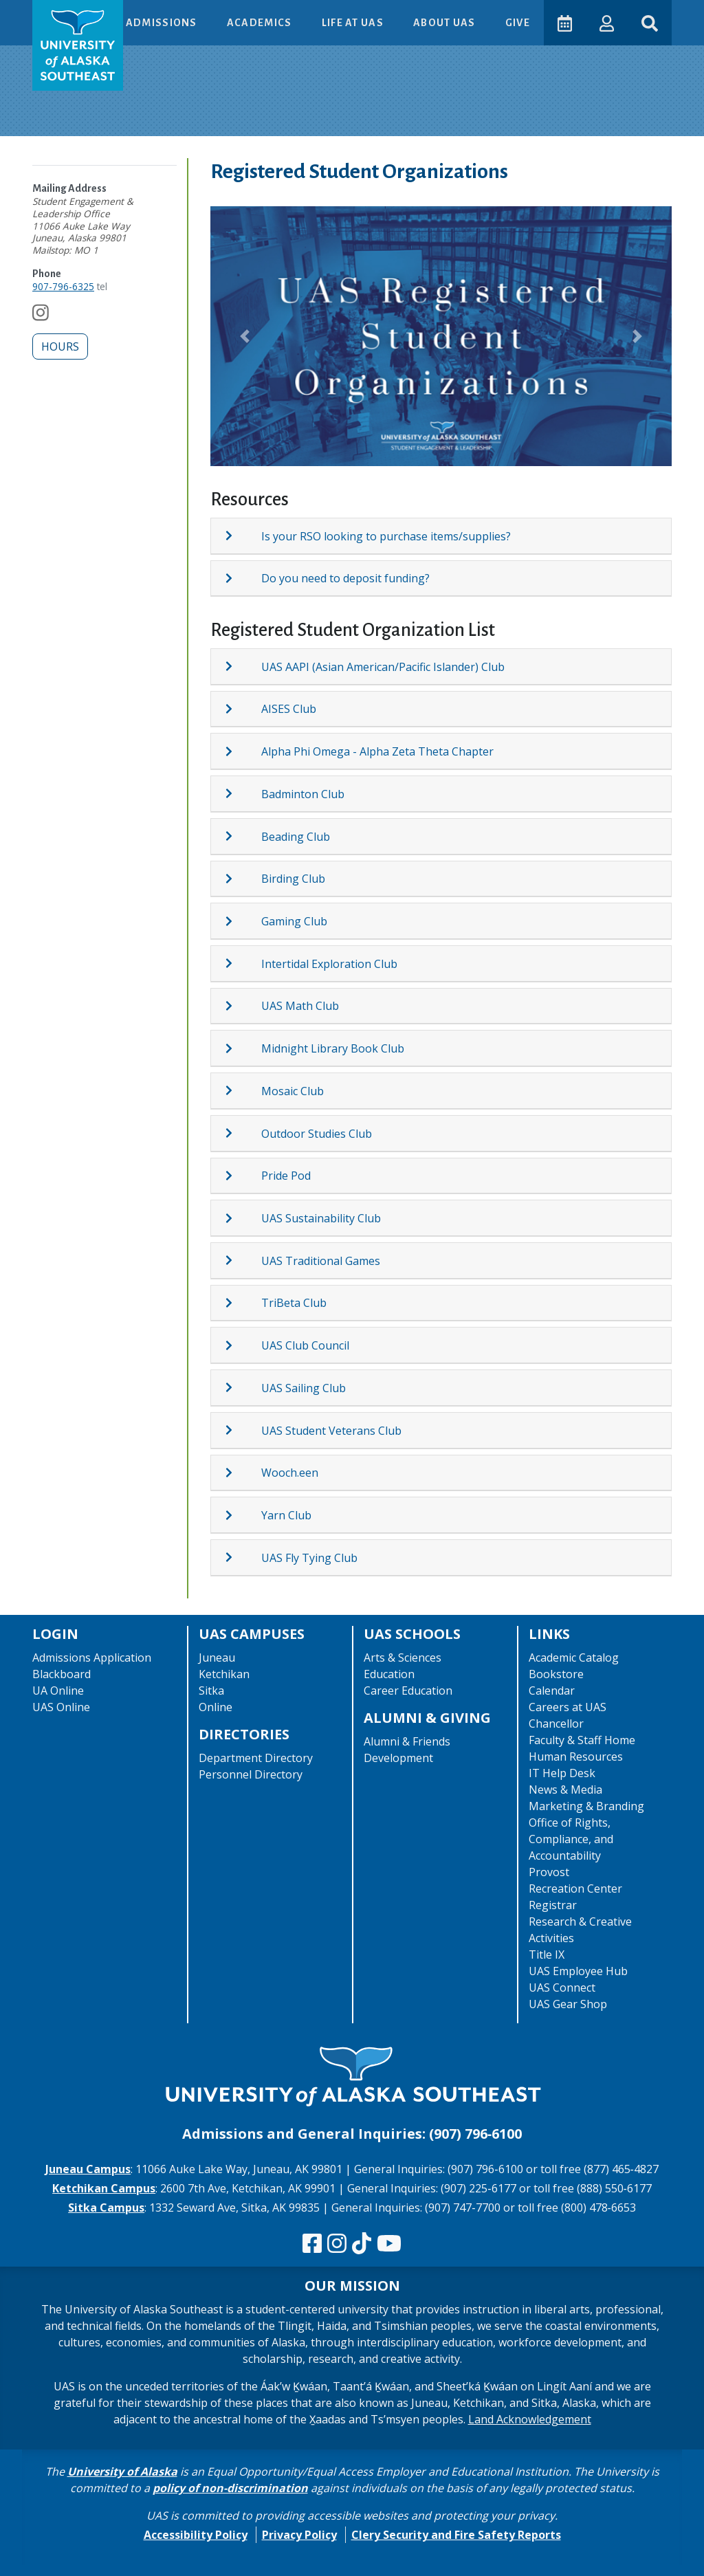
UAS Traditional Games (320, 1260)
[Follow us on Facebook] (312, 2244)
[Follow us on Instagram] (40, 315)
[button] (606, 22)
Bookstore (556, 1674)
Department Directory (256, 1757)
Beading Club (295, 836)
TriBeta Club (294, 1302)
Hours (60, 346)
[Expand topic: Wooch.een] (243, 1473)
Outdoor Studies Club (316, 1133)
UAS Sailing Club (303, 1388)
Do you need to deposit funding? (345, 578)
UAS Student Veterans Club (331, 1430)
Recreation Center (575, 1888)
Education (389, 1674)
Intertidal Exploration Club (329, 963)
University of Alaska (122, 2471)
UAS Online (61, 1707)
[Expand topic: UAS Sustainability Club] (243, 1218)
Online (215, 1707)
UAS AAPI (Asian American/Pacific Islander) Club (383, 666)
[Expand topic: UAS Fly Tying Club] (243, 1557)
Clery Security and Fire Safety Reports (456, 2534)
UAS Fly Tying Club (309, 1557)
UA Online (58, 1690)
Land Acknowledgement (529, 2419)
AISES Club (288, 708)
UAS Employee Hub (578, 1971)
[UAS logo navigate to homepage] (77, 45)
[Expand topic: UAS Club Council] (243, 1345)
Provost (549, 1872)
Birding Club (293, 878)
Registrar (553, 1905)
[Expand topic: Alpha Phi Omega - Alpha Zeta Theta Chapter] (243, 751)
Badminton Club (302, 794)
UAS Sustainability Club (321, 1218)
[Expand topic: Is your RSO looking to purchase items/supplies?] (243, 535)
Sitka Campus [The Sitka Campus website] (106, 2207)
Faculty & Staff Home (582, 1740)
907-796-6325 (63, 286)
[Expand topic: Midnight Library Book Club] (243, 1048)
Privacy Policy (299, 2534)
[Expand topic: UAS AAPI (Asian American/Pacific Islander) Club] (243, 666)
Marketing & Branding (586, 1806)
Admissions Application (91, 1657)
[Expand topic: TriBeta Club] (243, 1303)
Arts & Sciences (402, 1657)
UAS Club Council (305, 1345)
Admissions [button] (162, 22)
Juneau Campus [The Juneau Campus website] (88, 2169)
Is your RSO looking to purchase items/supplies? (386, 536)
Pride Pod (286, 1175)
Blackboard (61, 1674)
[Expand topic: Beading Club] (243, 836)
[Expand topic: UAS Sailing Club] (243, 1387)
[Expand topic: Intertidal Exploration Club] (243, 963)
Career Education (408, 1690)
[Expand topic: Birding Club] (243, 879)
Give (517, 22)
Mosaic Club (292, 1091)
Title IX (546, 1954)
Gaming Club (294, 921)
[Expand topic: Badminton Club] (243, 793)
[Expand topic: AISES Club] (243, 709)
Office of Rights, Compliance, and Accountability (571, 1839)
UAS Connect (562, 1987)
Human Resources (576, 1756)
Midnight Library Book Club (332, 1048)
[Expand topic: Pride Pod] (243, 1176)
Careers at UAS (567, 1707)
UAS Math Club (300, 1005)
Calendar (552, 1690)
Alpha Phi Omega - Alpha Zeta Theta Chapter (377, 751)
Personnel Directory (250, 1774)
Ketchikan (224, 1674)
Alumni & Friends (407, 1741)
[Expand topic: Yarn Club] (243, 1515)
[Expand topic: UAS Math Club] (243, 1006)
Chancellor (556, 1723)
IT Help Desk (562, 1773)
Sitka (211, 1690)
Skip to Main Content (64, 13)
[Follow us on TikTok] (361, 2244)
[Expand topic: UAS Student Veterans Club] (243, 1430)
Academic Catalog (574, 1657)
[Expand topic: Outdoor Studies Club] (243, 1133)
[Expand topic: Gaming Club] (243, 921)
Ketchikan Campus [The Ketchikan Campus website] (103, 2188)
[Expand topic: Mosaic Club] (243, 1090)
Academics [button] (260, 22)
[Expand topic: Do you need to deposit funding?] (243, 578)
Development (398, 1757)
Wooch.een (289, 1472)
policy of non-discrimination (230, 2488)
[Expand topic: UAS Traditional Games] (243, 1260)
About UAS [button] (445, 22)
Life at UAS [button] (354, 22)
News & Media (565, 1789)
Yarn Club (286, 1515)
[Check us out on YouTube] (389, 2244)
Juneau (217, 1657)
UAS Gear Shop (568, 2004)
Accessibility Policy (196, 2534)
